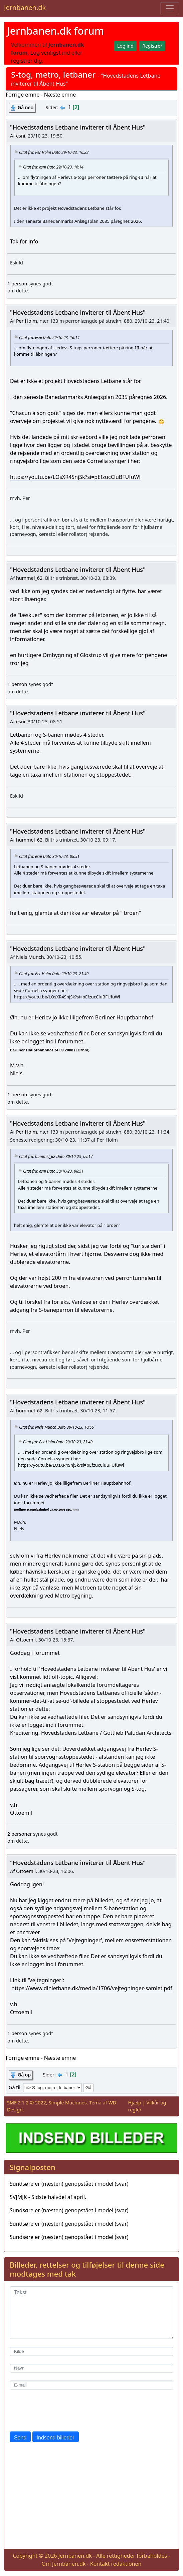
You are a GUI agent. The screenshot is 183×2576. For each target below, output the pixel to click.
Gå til (14, 2087)
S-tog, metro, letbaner (53, 74)
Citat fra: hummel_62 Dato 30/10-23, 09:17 (56, 1156)
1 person (17, 283)
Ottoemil (26, 1640)
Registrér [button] (152, 46)
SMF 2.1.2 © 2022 (26, 2102)
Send (20, 2437)
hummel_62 (29, 578)
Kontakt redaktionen (116, 2563)
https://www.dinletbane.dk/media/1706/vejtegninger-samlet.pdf (91, 1988)
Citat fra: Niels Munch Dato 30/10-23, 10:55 (56, 1427)
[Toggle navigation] (169, 8)
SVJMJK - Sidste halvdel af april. (48, 2197)
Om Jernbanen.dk (63, 2563)
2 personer (19, 1834)
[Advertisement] (91, 2496)
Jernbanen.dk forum (55, 31)
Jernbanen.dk (25, 7)
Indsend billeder (55, 2437)
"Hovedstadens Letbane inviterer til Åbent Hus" (78, 127)
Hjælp (134, 2102)
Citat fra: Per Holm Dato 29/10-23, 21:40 (53, 973)
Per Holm (26, 321)
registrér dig (26, 60)
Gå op (24, 2074)
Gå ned (25, 107)
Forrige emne (22, 94)
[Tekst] (91, 2312)
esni (20, 136)
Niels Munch (30, 957)
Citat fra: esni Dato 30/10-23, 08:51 (49, 856)
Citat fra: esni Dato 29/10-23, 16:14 (53, 166)
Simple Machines (68, 2102)
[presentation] (60, 2410)
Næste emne (60, 94)
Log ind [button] (125, 46)
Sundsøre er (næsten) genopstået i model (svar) (69, 2183)
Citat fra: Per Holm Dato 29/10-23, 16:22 (53, 152)
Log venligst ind (50, 52)
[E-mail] (91, 2385)
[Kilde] (91, 2351)
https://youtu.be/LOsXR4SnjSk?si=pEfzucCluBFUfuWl (75, 477)
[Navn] (91, 2368)
